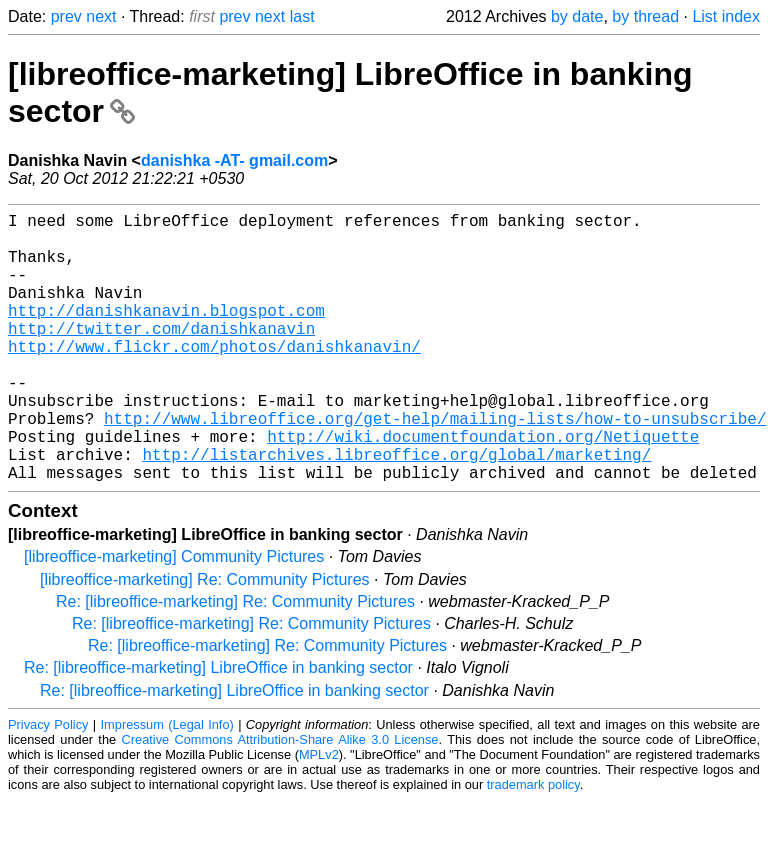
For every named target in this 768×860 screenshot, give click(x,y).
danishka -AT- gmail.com (234, 160)
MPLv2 (319, 814)
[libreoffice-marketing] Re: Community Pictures (205, 639)
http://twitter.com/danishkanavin (161, 356)
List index (726, 16)
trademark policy (533, 844)
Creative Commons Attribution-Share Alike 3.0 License (280, 799)
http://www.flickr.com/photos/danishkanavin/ (214, 378)
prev (66, 16)
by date (577, 16)
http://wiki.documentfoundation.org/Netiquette (483, 488)
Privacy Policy (48, 784)
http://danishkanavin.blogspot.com (166, 334)
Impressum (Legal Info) (167, 784)
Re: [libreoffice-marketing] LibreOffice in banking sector (218, 727)
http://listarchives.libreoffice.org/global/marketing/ (396, 510)
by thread (645, 16)
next (101, 16)
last (302, 16)
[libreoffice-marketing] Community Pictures (174, 616)
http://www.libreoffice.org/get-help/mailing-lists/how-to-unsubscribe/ (435, 466)
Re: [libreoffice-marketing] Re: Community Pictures (235, 661)
